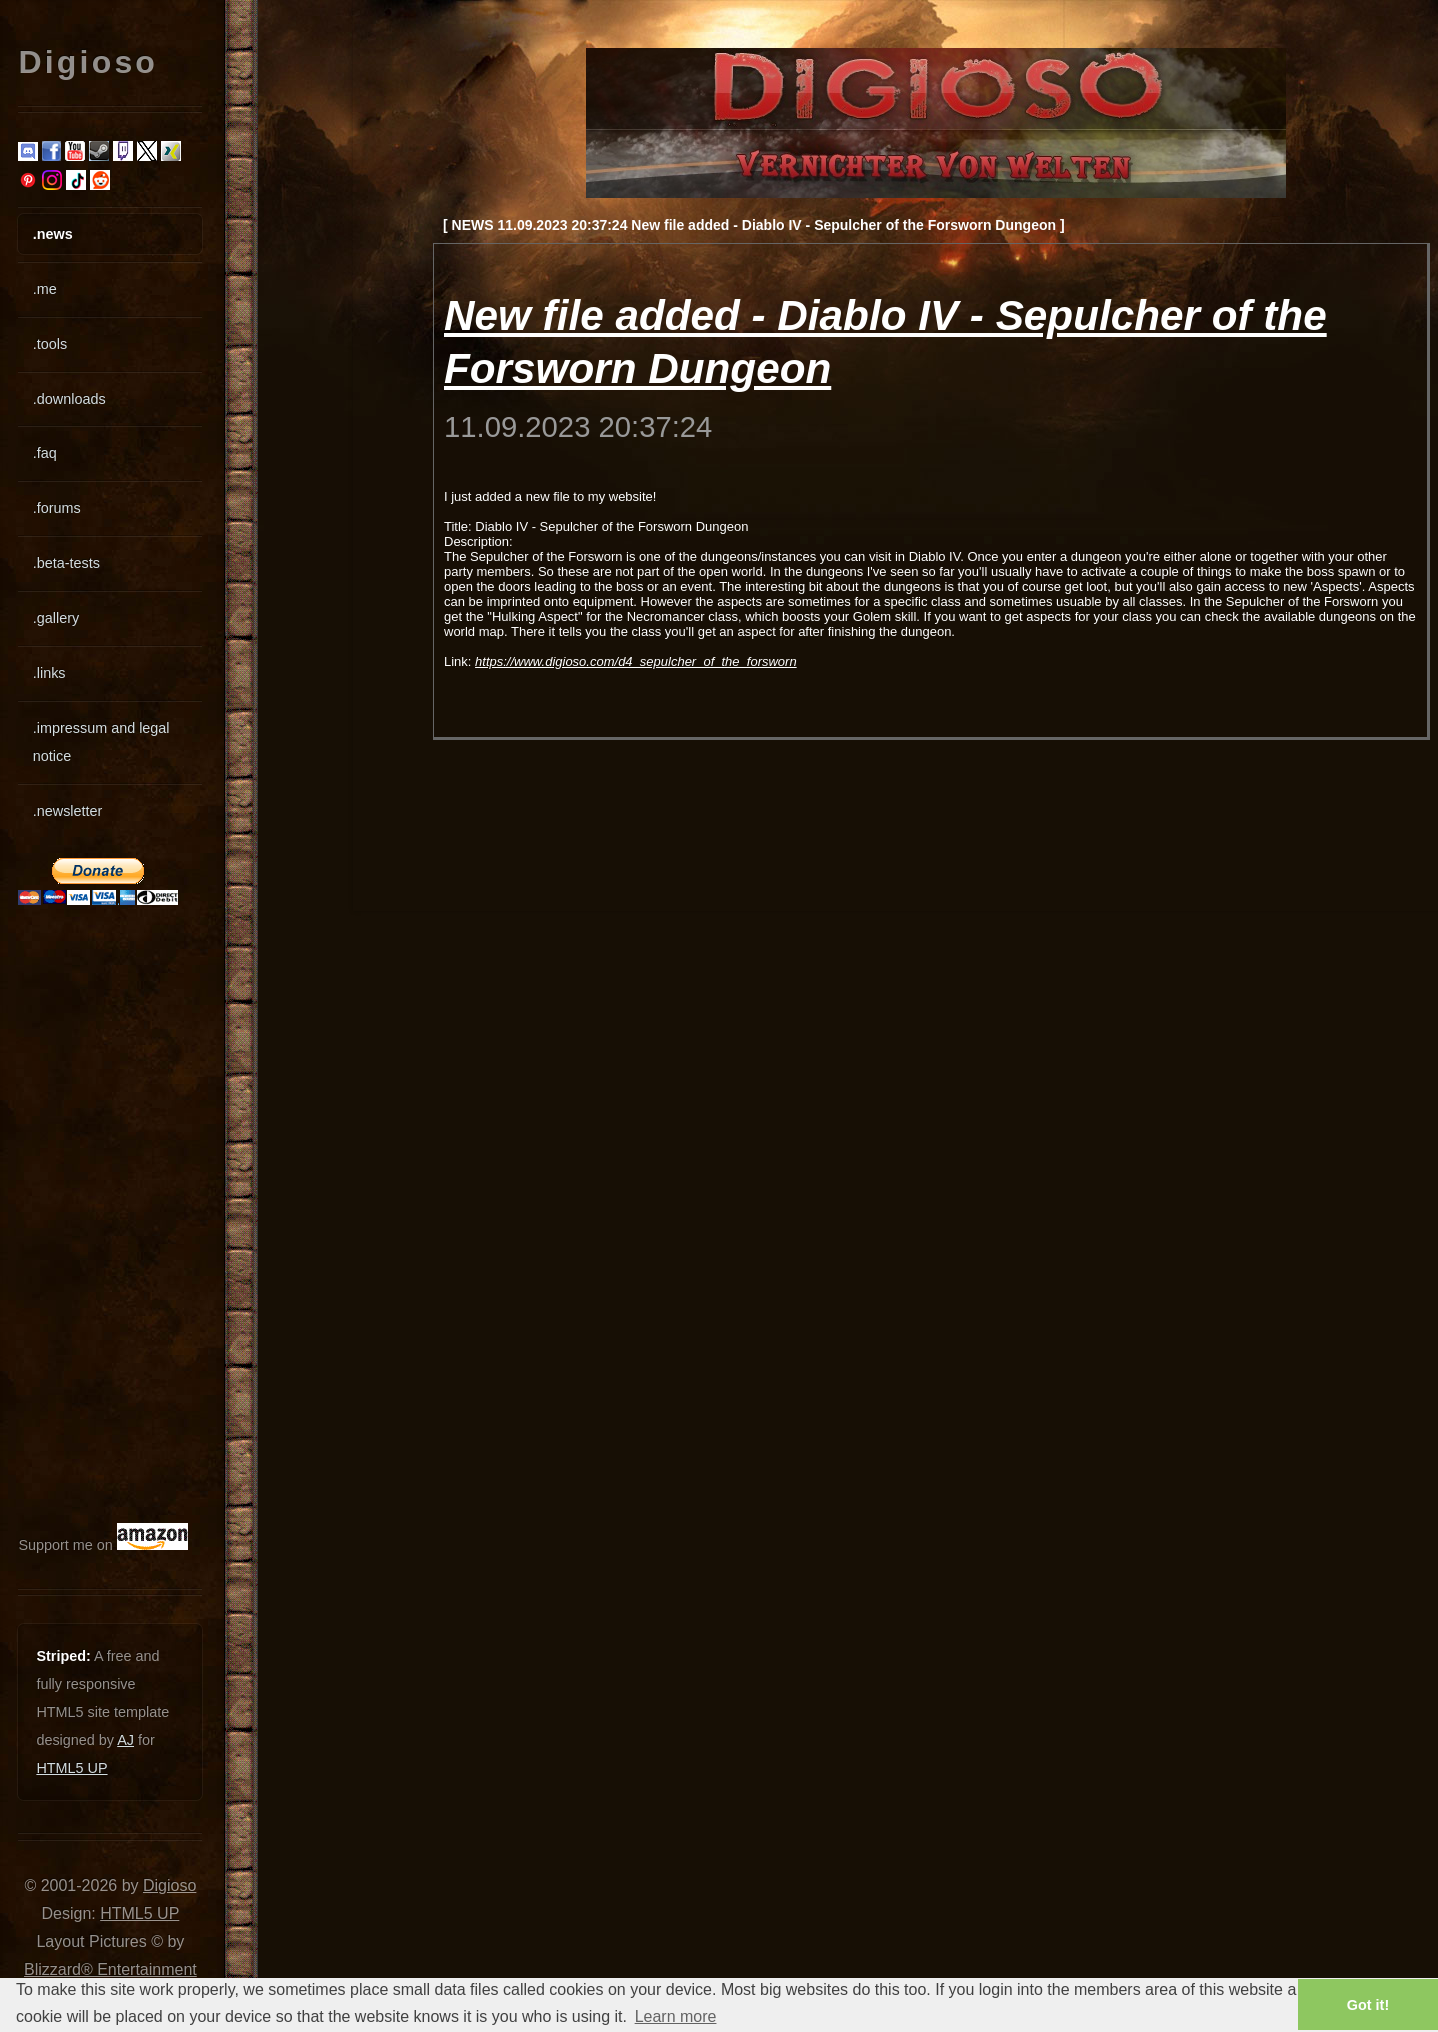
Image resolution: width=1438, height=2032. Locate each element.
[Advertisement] (78, 1214)
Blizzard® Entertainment (110, 1969)
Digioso (169, 1885)
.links (49, 673)
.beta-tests (66, 563)
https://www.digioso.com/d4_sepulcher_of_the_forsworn (636, 661)
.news (53, 234)
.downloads (69, 399)
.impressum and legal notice (101, 742)
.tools (50, 344)
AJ (125, 1740)
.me (45, 289)
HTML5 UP (71, 1768)
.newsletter (68, 811)
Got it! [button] (1368, 2005)
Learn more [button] (676, 2016)
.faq (45, 453)
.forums (57, 508)
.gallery (56, 618)
